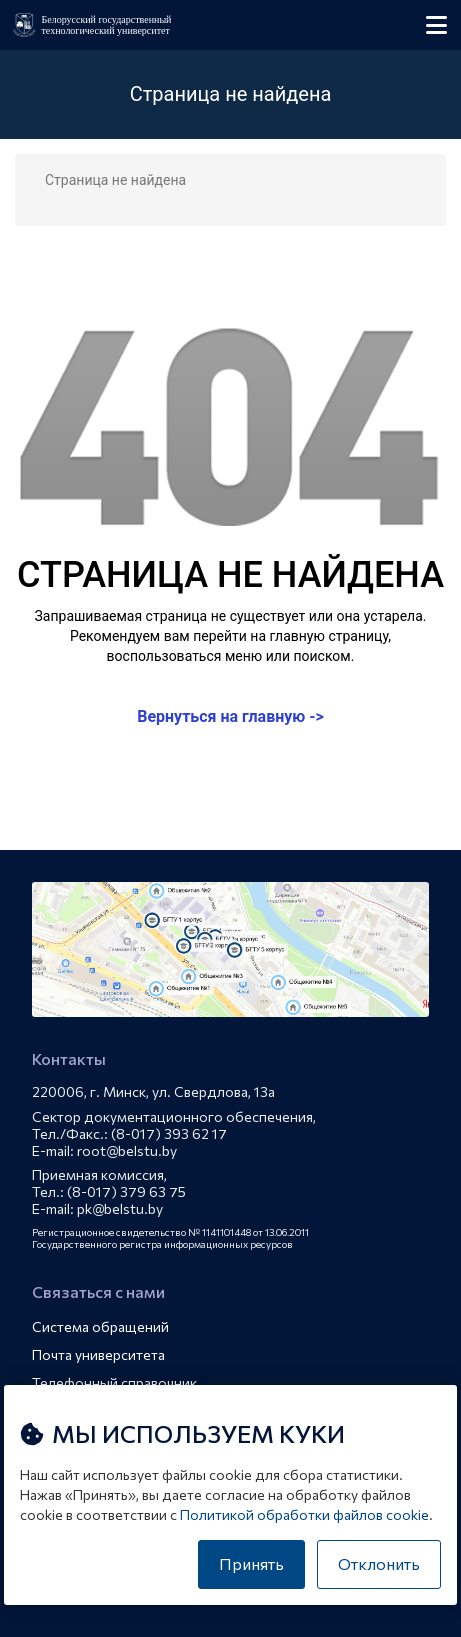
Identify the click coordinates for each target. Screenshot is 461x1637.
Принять (251, 1563)
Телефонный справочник (114, 1382)
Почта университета (98, 1354)
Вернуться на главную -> (230, 716)
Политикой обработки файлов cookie (304, 1514)
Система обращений (100, 1326)
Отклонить (379, 1563)
